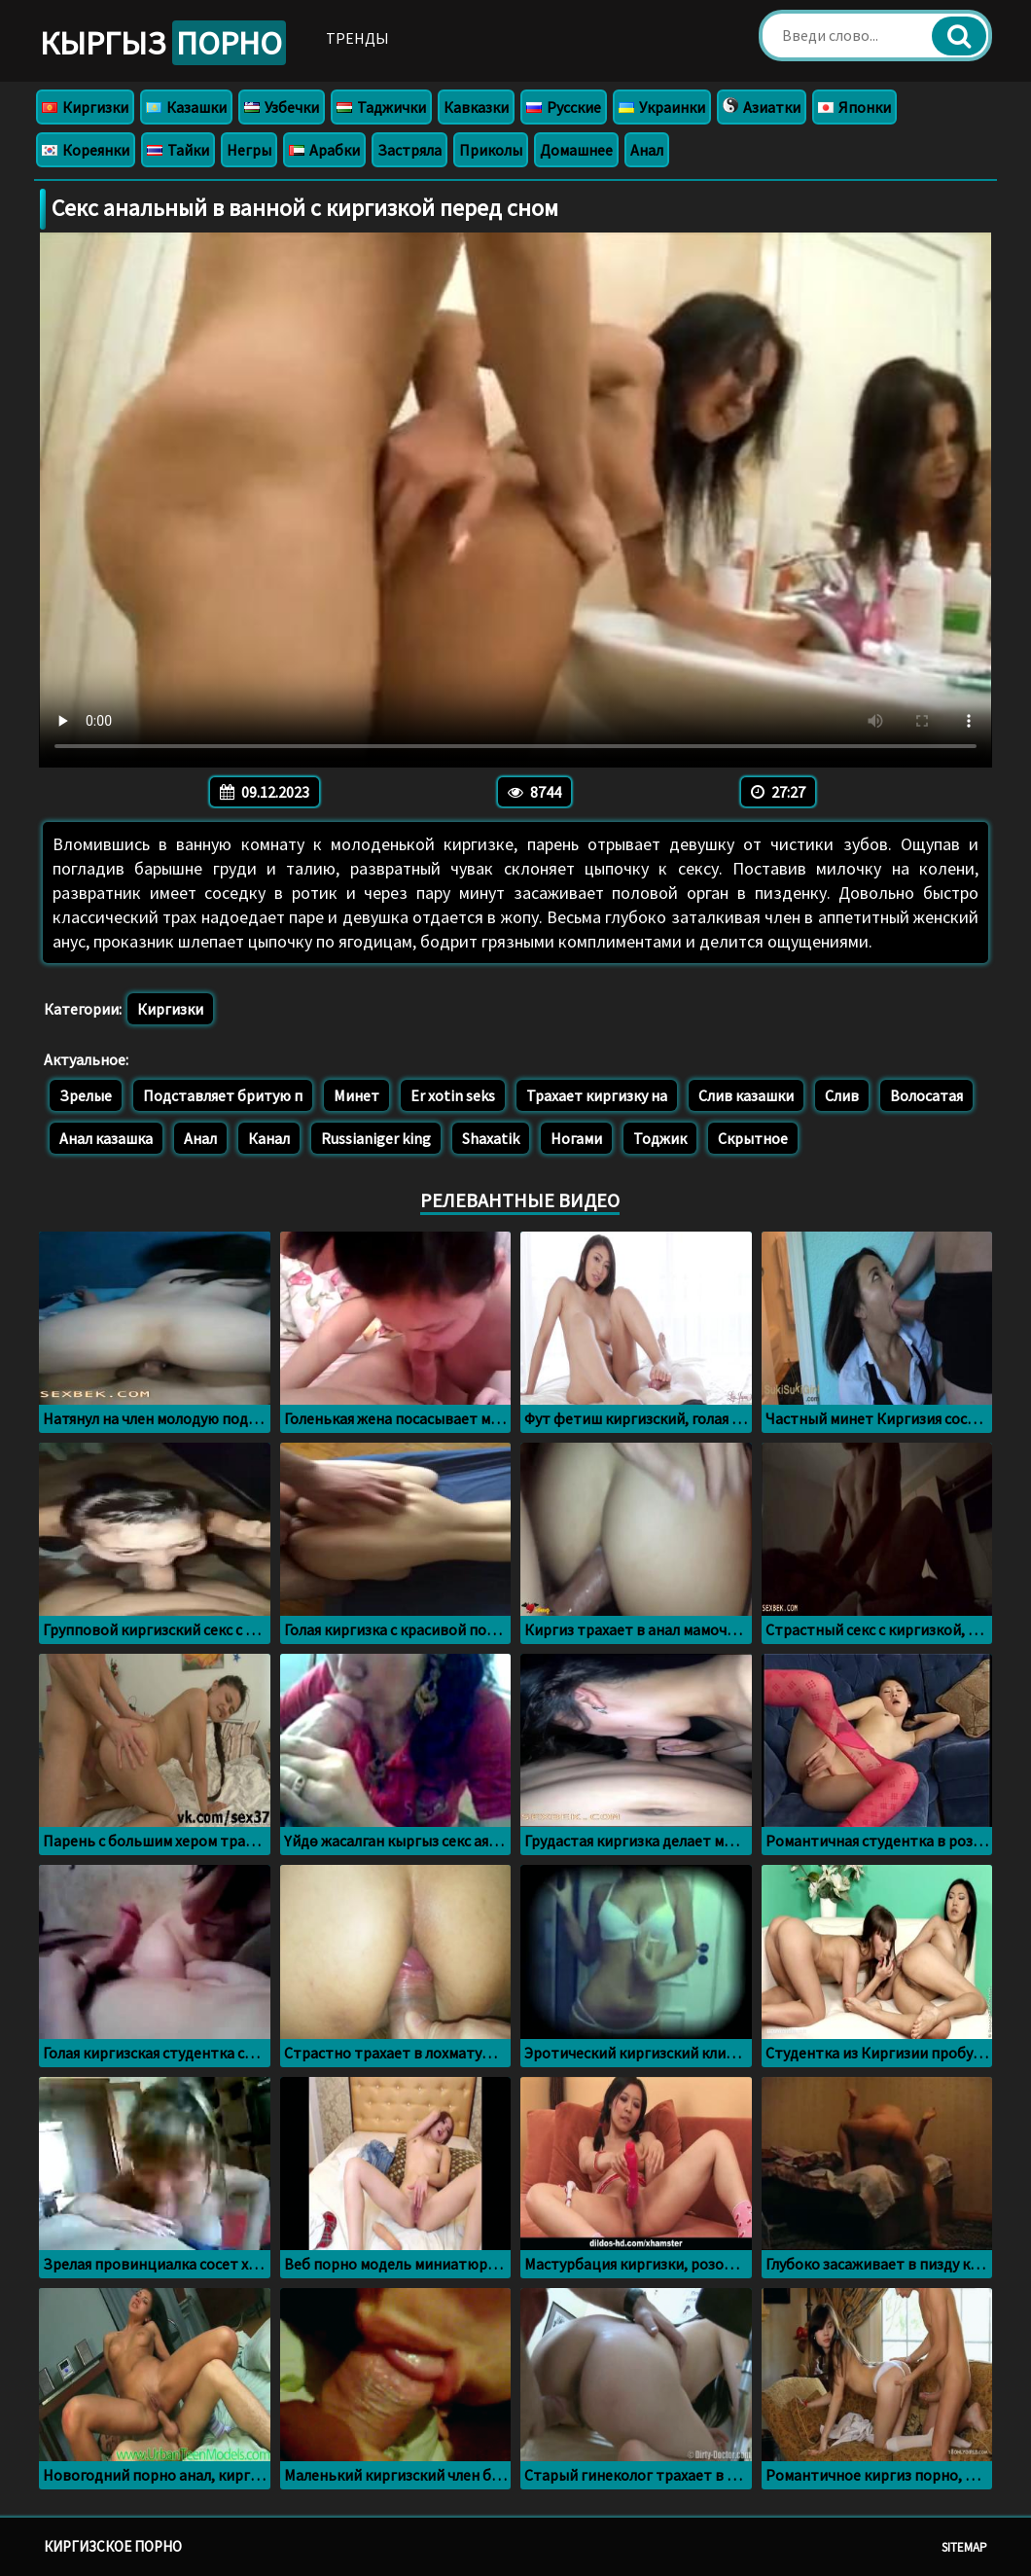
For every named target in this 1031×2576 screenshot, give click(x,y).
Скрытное (753, 1138)
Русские (563, 107)
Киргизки (85, 107)
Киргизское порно (113, 2546)
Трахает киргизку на (596, 1095)
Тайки (178, 150)
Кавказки (476, 107)
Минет (356, 1095)
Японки (854, 107)
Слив (842, 1095)
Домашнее (576, 150)
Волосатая (926, 1095)
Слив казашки (746, 1095)
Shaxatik (490, 1138)
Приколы (490, 150)
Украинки (662, 107)
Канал (269, 1138)
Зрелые (85, 1095)
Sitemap (964, 2547)
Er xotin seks (452, 1095)
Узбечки (281, 107)
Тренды (357, 38)
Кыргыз (163, 42)
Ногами (576, 1138)
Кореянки (85, 150)
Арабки (324, 150)
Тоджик (660, 1138)
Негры (249, 150)
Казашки (186, 107)
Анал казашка (106, 1138)
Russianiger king (376, 1138)
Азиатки (761, 107)
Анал (646, 150)
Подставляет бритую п (222, 1095)
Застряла (409, 150)
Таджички (381, 107)
